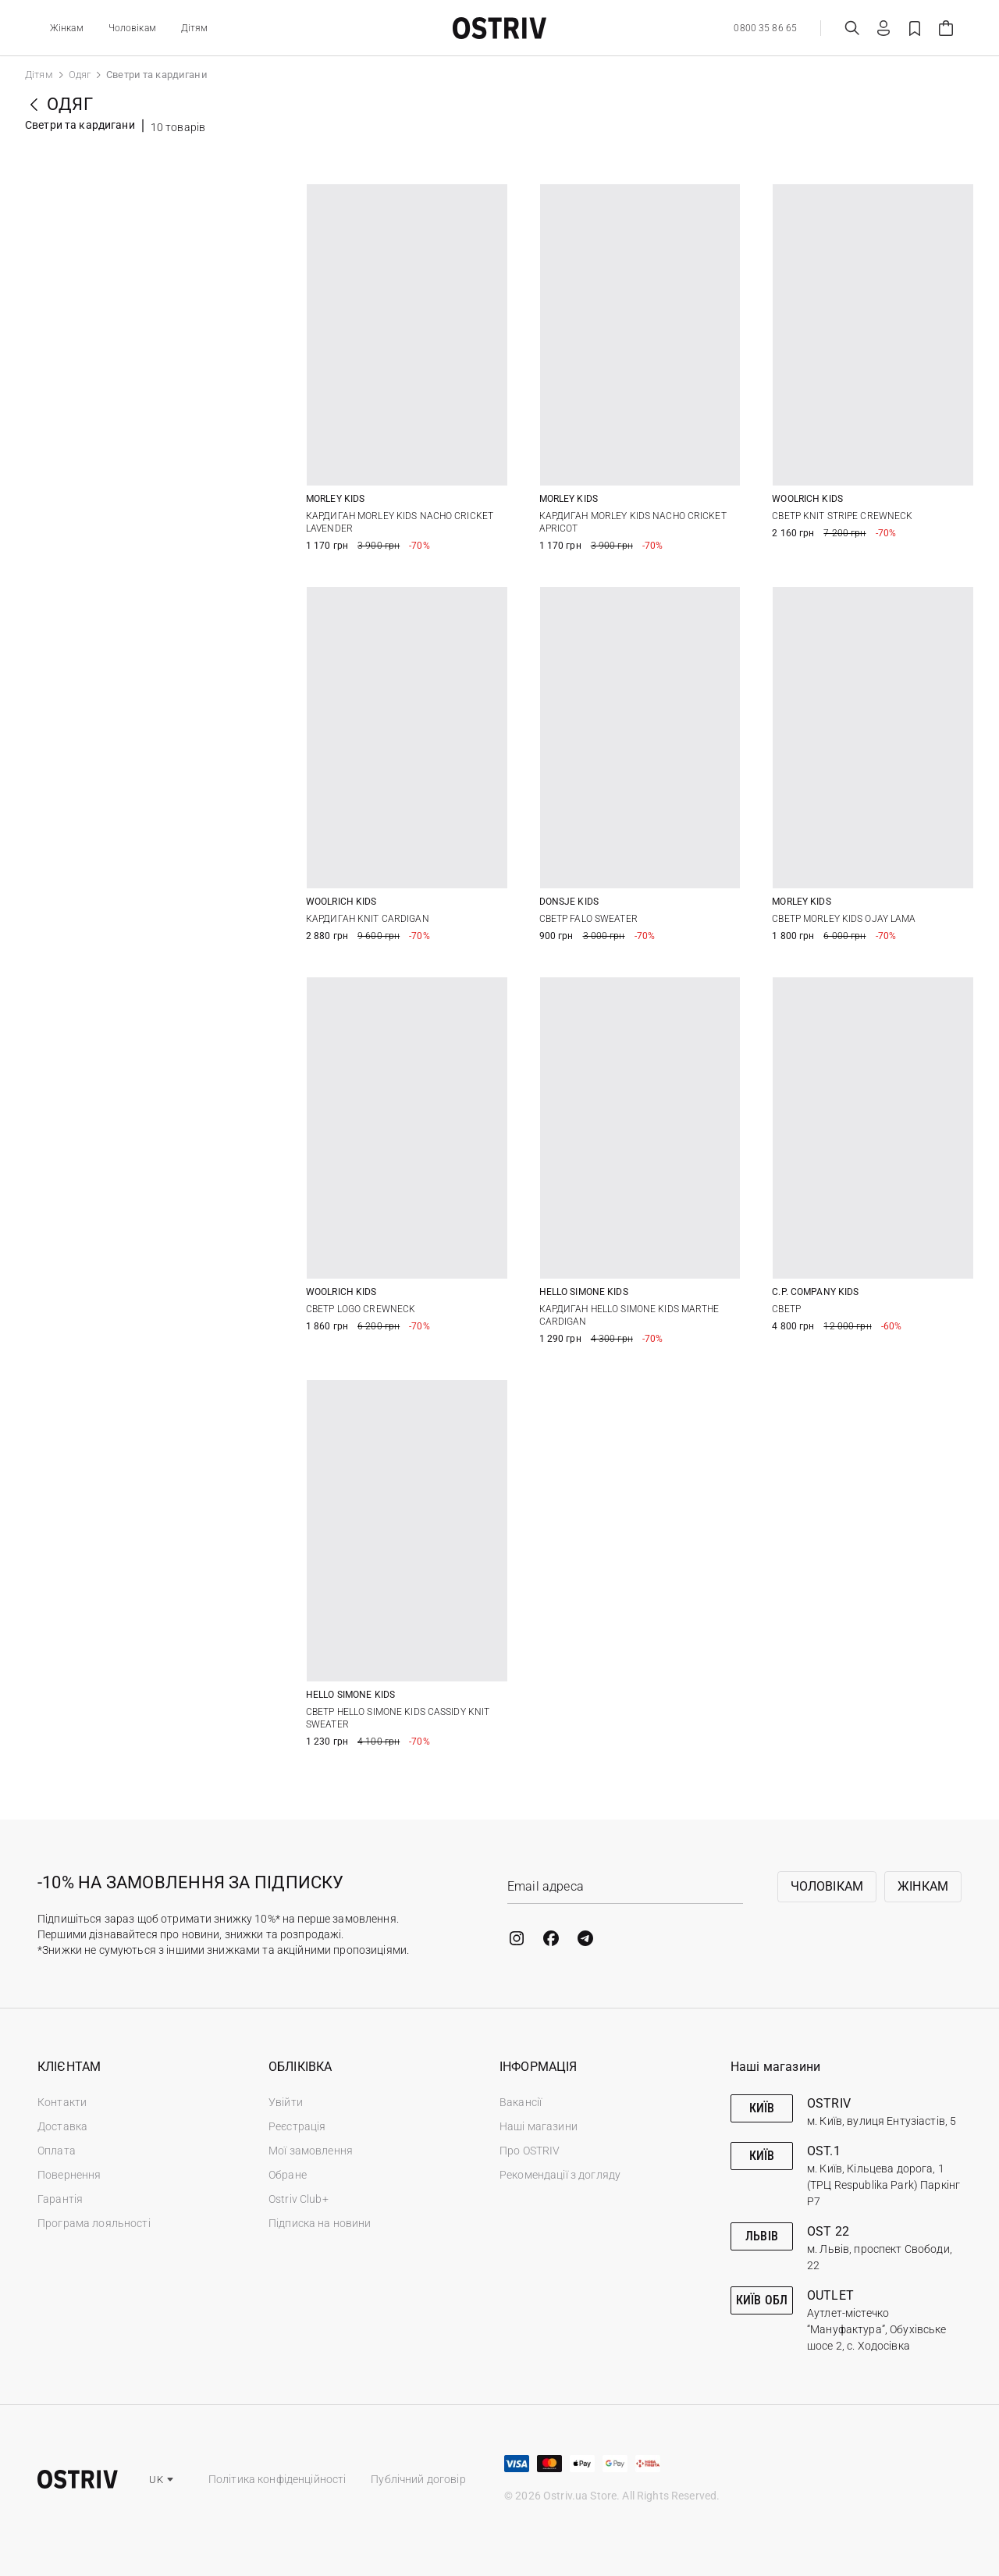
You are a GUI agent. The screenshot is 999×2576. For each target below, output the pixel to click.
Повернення (69, 2175)
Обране (287, 2175)
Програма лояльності (94, 2223)
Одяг (80, 74)
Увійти (285, 2102)
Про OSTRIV (530, 2150)
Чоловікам (132, 28)
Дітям (194, 28)
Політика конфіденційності (277, 2479)
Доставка (62, 2126)
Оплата (56, 2150)
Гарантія (60, 2199)
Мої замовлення (310, 2150)
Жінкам (67, 28)
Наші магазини (539, 2126)
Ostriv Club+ (298, 2199)
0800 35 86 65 (765, 28)
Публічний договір (418, 2479)
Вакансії (521, 2102)
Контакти (62, 2102)
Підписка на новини (320, 2223)
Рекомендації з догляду (560, 2175)
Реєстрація (296, 2126)
